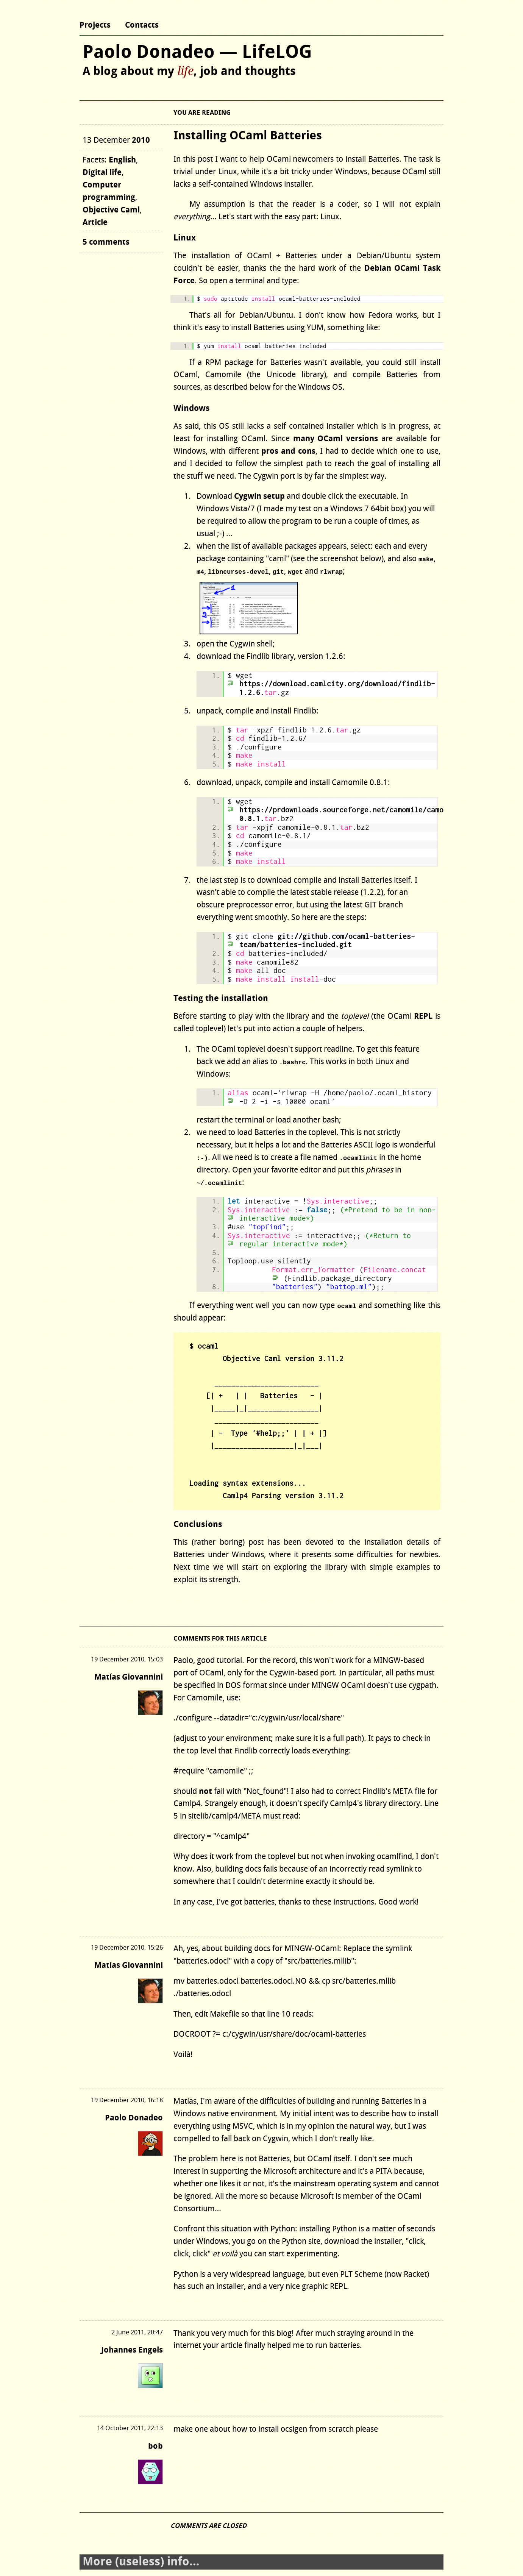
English (122, 160)
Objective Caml (111, 210)
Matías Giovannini (128, 1677)
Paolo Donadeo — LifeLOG (197, 52)
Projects (95, 25)
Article (95, 222)
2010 (141, 140)
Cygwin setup (259, 496)
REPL (423, 1016)
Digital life (102, 172)
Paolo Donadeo (134, 2118)
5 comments (106, 242)
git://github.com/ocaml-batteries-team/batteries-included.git (327, 940)
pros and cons (288, 451)
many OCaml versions (335, 438)
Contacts (142, 25)
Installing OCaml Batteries (247, 136)
